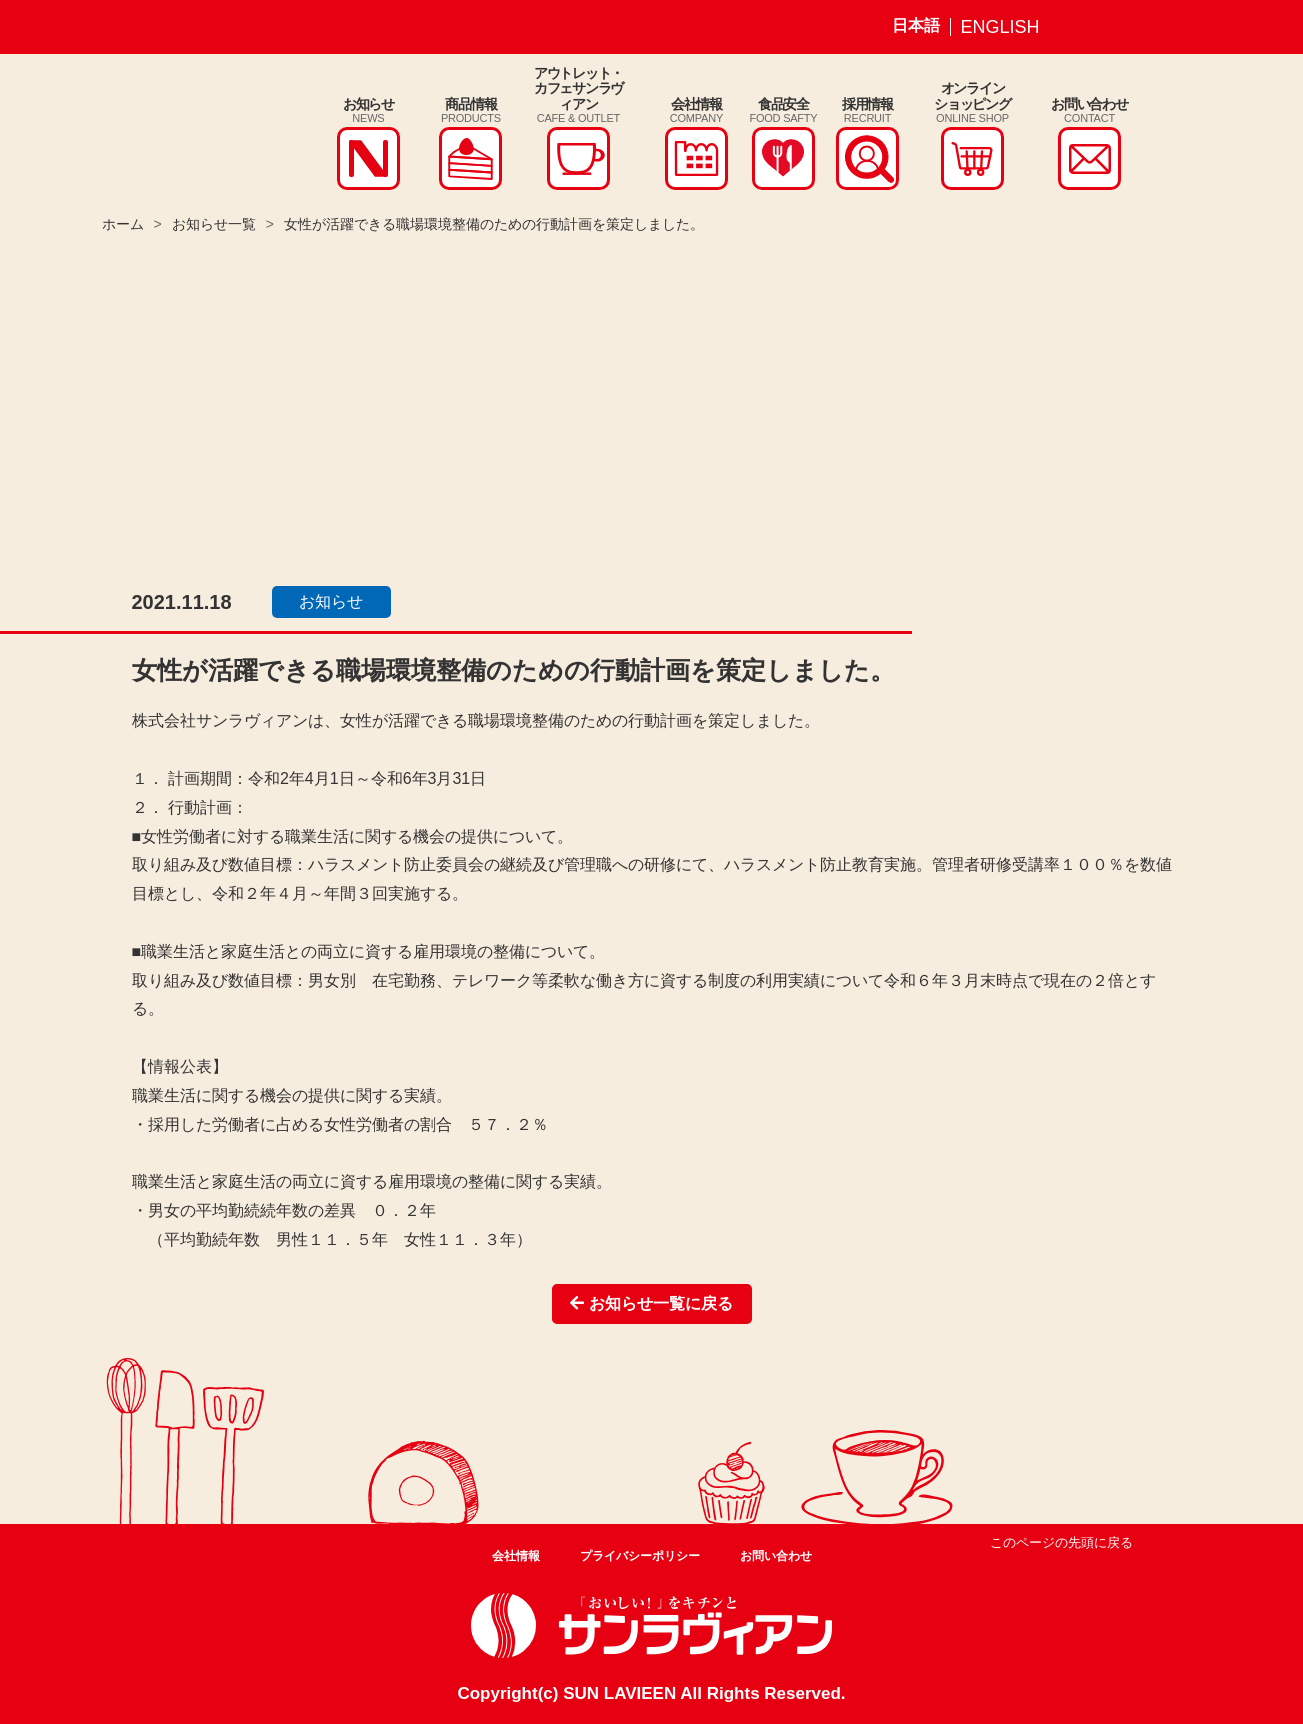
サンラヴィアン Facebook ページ (1130, 27)
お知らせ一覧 (214, 224)
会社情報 (516, 1556)
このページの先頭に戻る (1061, 1542)
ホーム (123, 224)
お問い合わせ (776, 1556)
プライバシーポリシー (640, 1556)
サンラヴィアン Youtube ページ (1177, 27)
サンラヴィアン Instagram (1083, 27)
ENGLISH (1000, 27)
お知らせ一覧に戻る (651, 1303)
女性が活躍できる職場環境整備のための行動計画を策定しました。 (494, 224)
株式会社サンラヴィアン (170, 133)
